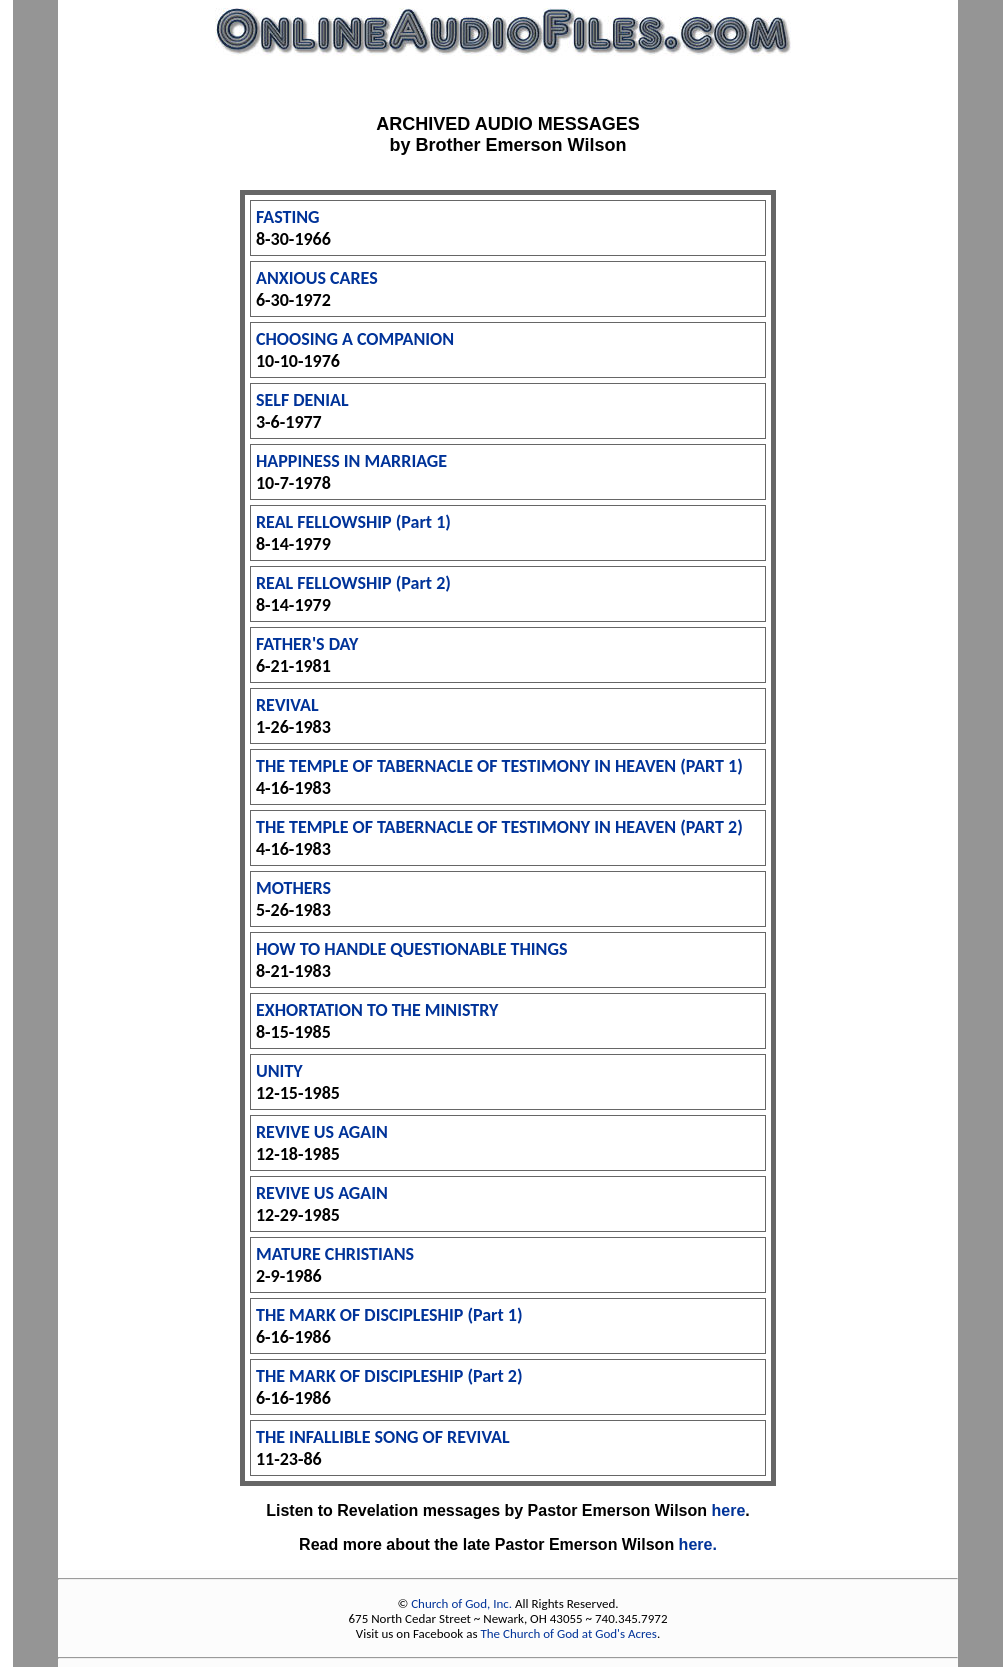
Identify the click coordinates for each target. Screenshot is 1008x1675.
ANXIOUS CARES (317, 278)
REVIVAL (287, 705)
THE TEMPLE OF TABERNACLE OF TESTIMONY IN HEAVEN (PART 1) (499, 766)
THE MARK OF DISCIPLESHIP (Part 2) (389, 1376)
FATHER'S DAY (307, 644)
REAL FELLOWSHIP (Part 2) (353, 583)
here (729, 1510)
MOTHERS (293, 888)
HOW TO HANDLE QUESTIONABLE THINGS (411, 949)
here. (698, 1544)
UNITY (279, 1071)
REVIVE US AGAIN (322, 1132)
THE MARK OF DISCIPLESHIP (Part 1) (389, 1315)
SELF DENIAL (302, 400)
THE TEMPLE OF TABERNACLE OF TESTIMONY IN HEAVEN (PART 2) (499, 827)
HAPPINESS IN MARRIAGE (351, 461)
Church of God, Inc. (461, 1603)
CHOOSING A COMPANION (355, 339)
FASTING (288, 217)
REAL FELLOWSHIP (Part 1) (353, 522)
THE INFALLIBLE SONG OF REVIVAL (383, 1437)
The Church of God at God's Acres (568, 1633)
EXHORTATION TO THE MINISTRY (377, 1010)
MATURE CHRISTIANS (335, 1254)
